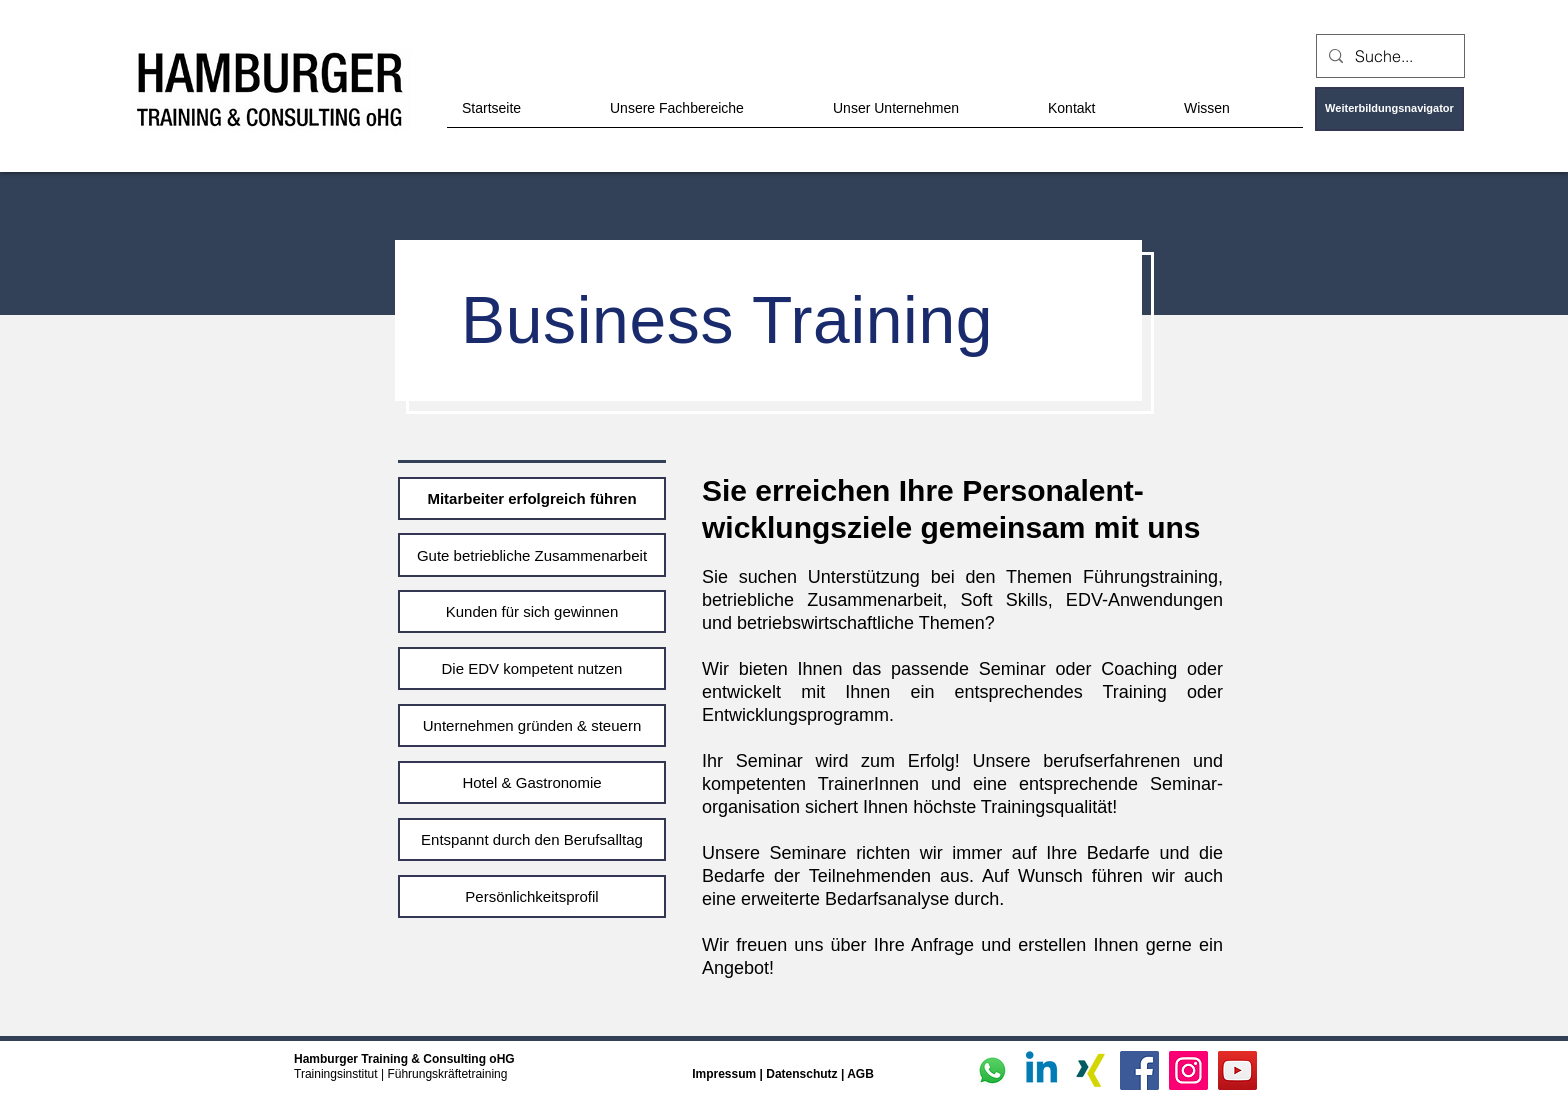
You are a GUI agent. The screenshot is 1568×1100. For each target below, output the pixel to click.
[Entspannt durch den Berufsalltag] (532, 839)
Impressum (724, 1074)
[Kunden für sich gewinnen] (532, 611)
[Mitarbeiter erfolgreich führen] (532, 498)
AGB (860, 1074)
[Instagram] (1188, 1070)
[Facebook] (1139, 1070)
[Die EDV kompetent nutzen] (532, 668)
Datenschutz (803, 1074)
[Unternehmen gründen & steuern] (532, 725)
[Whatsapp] (992, 1070)
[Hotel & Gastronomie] (532, 782)
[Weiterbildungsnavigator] (1389, 109)
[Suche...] (1388, 56)
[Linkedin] (1041, 1070)
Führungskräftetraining (447, 1074)
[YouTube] (1237, 1070)
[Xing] (1090, 1070)
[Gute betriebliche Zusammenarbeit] (532, 555)
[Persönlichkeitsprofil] (532, 896)
